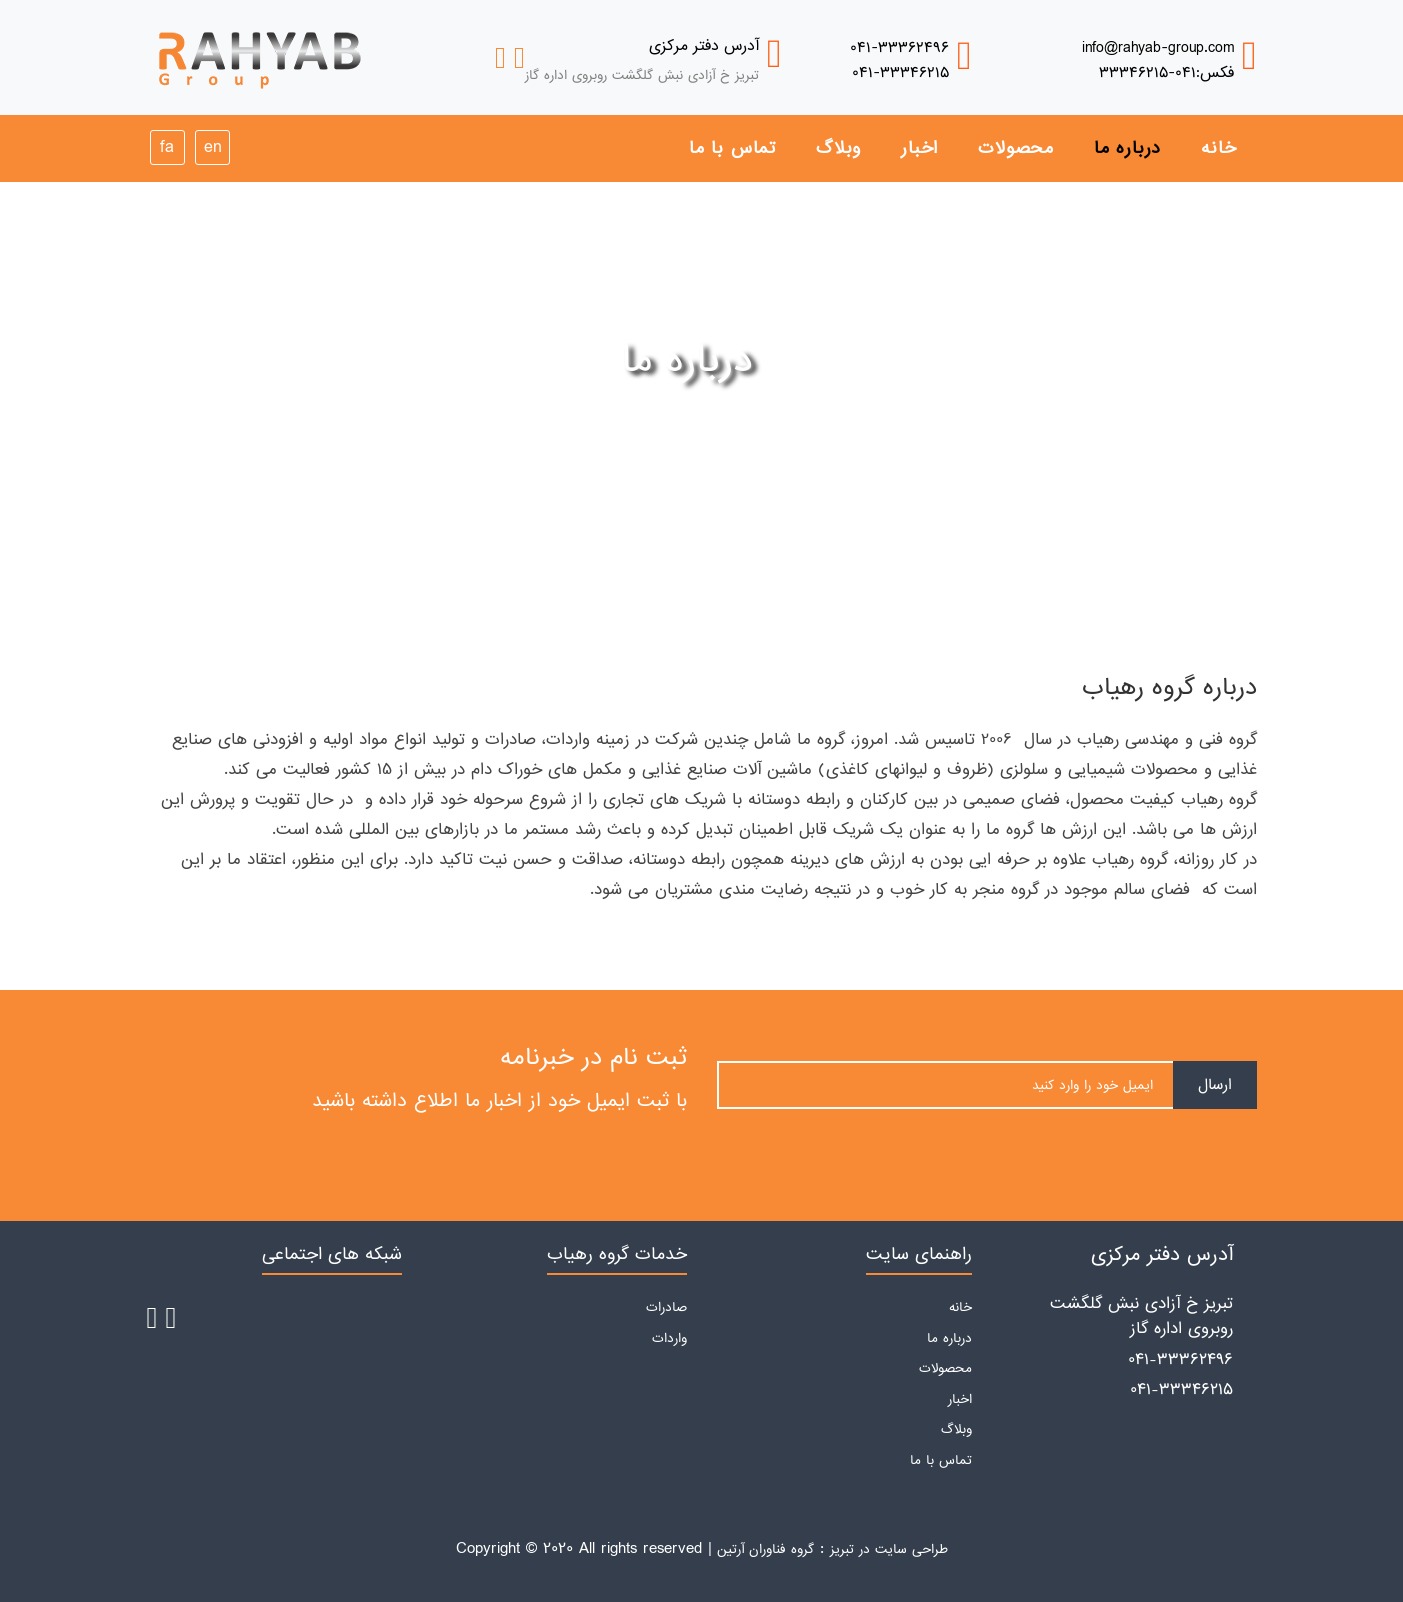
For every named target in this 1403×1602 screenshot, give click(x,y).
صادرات (666, 1307)
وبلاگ (838, 148)
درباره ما (1127, 148)
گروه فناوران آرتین (765, 1549)
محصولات (1016, 148)
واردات (669, 1338)
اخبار (919, 148)
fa (167, 147)
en (212, 147)
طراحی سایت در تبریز (889, 1549)
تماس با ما (732, 148)
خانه (1218, 148)
